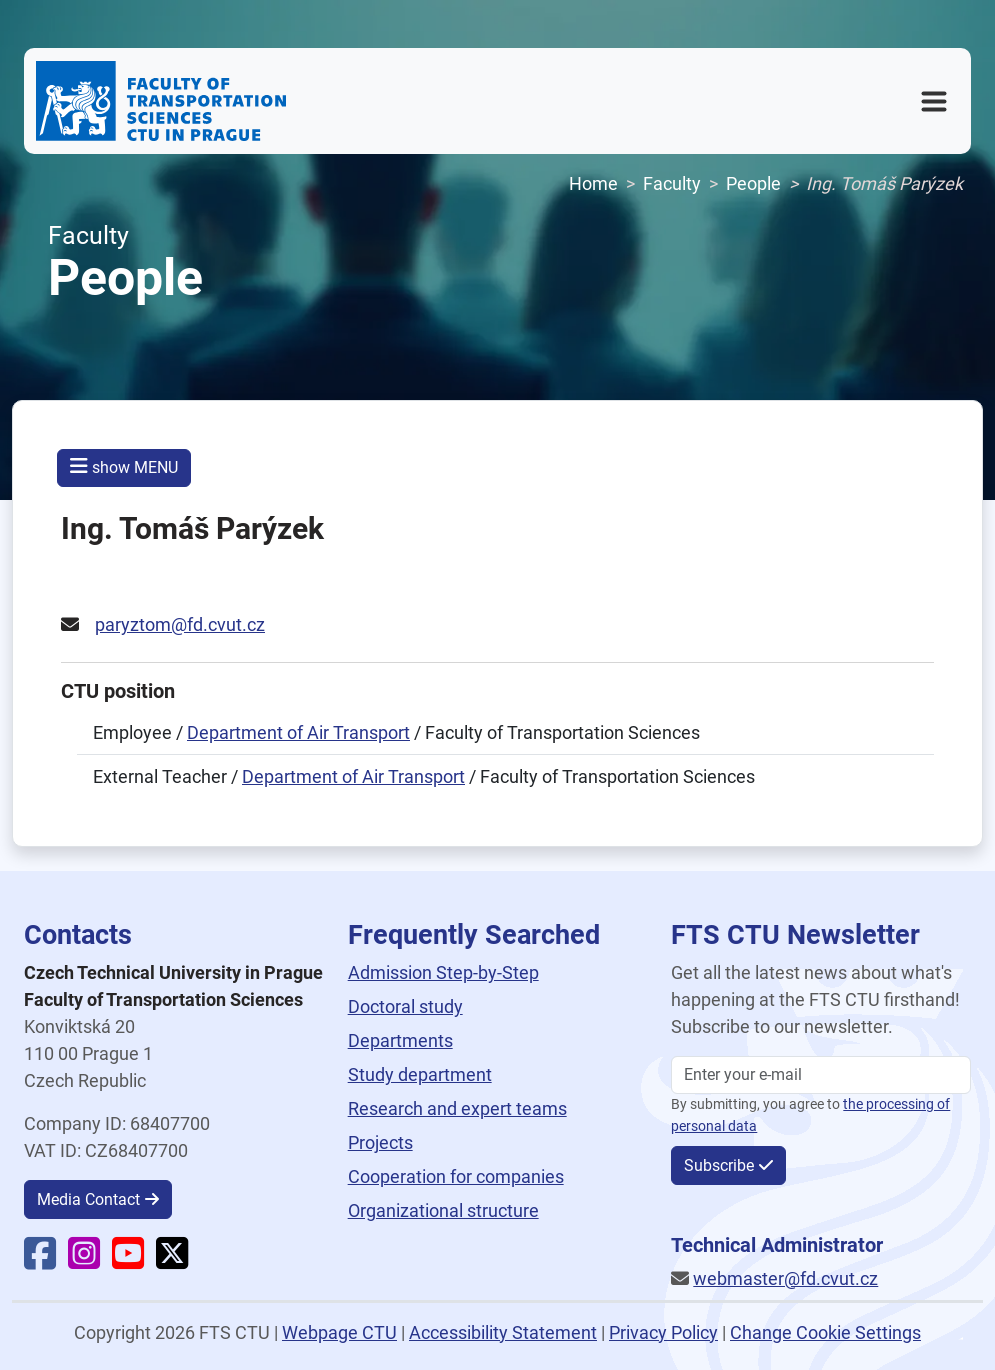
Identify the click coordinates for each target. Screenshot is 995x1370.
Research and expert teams (457, 1108)
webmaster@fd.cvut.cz (785, 1278)
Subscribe (719, 1165)
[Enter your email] (821, 1075)
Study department (420, 1074)
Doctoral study (405, 1006)
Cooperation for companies (456, 1176)
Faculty (672, 183)
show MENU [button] (124, 466)
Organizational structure (443, 1210)
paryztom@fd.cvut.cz (180, 624)
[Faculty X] (172, 1260)
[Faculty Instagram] (84, 1260)
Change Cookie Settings (825, 1332)
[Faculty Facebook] (40, 1260)
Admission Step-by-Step (443, 972)
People (753, 183)
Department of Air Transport (298, 732)
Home (593, 183)
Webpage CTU (339, 1332)
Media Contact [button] (88, 1199)
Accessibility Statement (503, 1332)
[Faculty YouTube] (128, 1260)
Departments (400, 1040)
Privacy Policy (663, 1332)
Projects (380, 1142)
